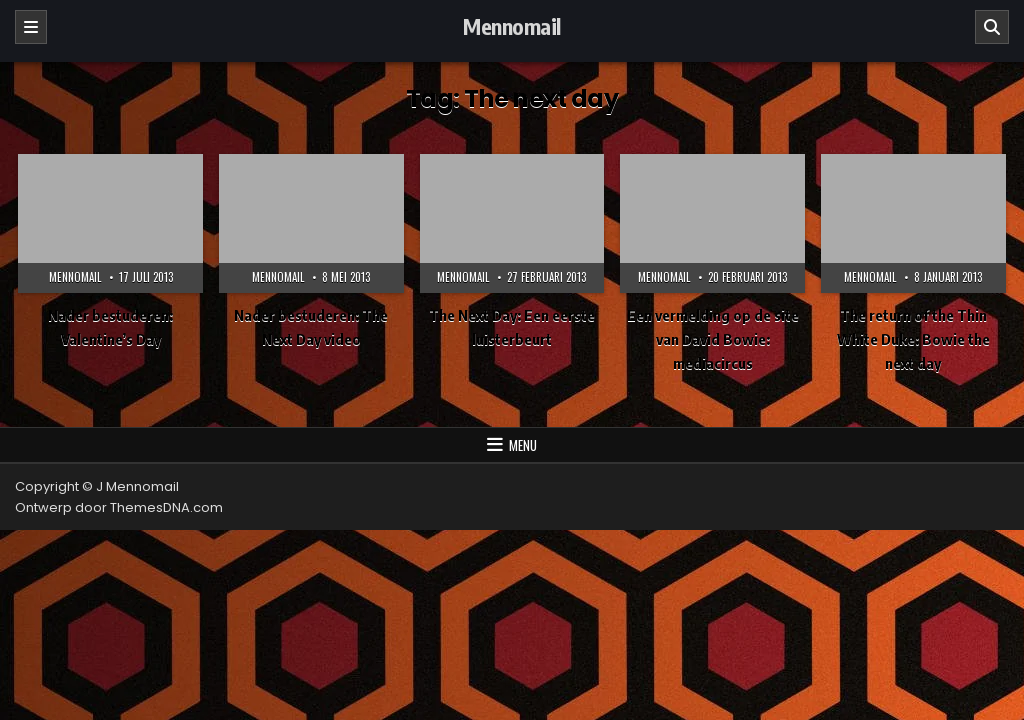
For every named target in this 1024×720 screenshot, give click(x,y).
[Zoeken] (992, 27)
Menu (523, 445)
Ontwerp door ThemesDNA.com (119, 507)
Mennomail (512, 26)
